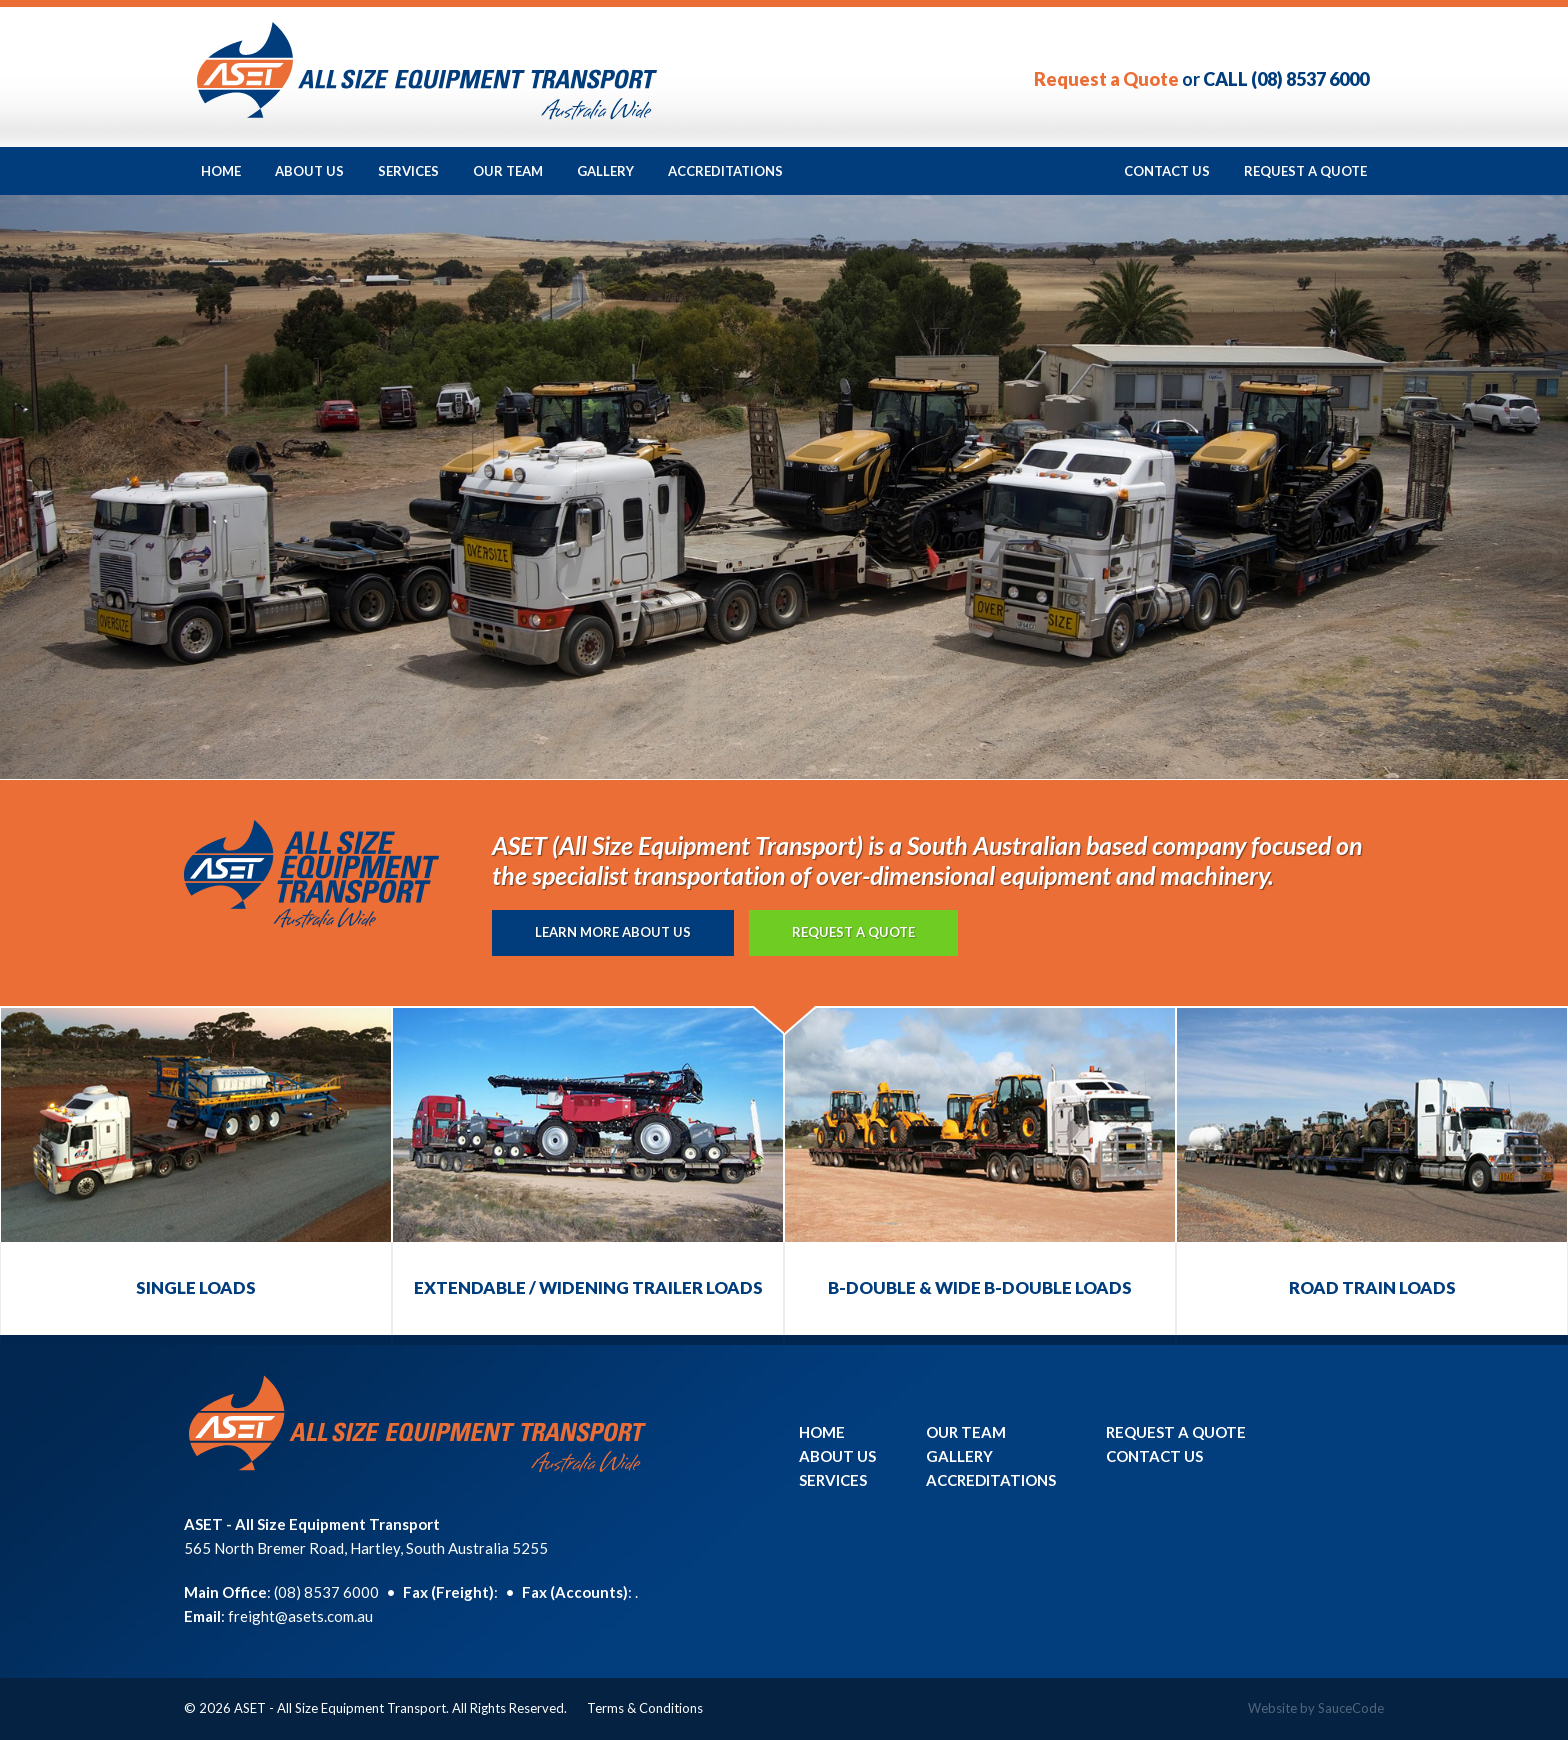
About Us (309, 171)
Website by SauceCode (1316, 1708)
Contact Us (1167, 171)
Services (408, 171)
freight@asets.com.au (300, 1616)
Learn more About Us (613, 932)
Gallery (605, 171)
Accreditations (725, 171)
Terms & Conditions (645, 1708)
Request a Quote (1106, 79)
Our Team (508, 171)
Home (221, 171)
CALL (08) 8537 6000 (1286, 79)
